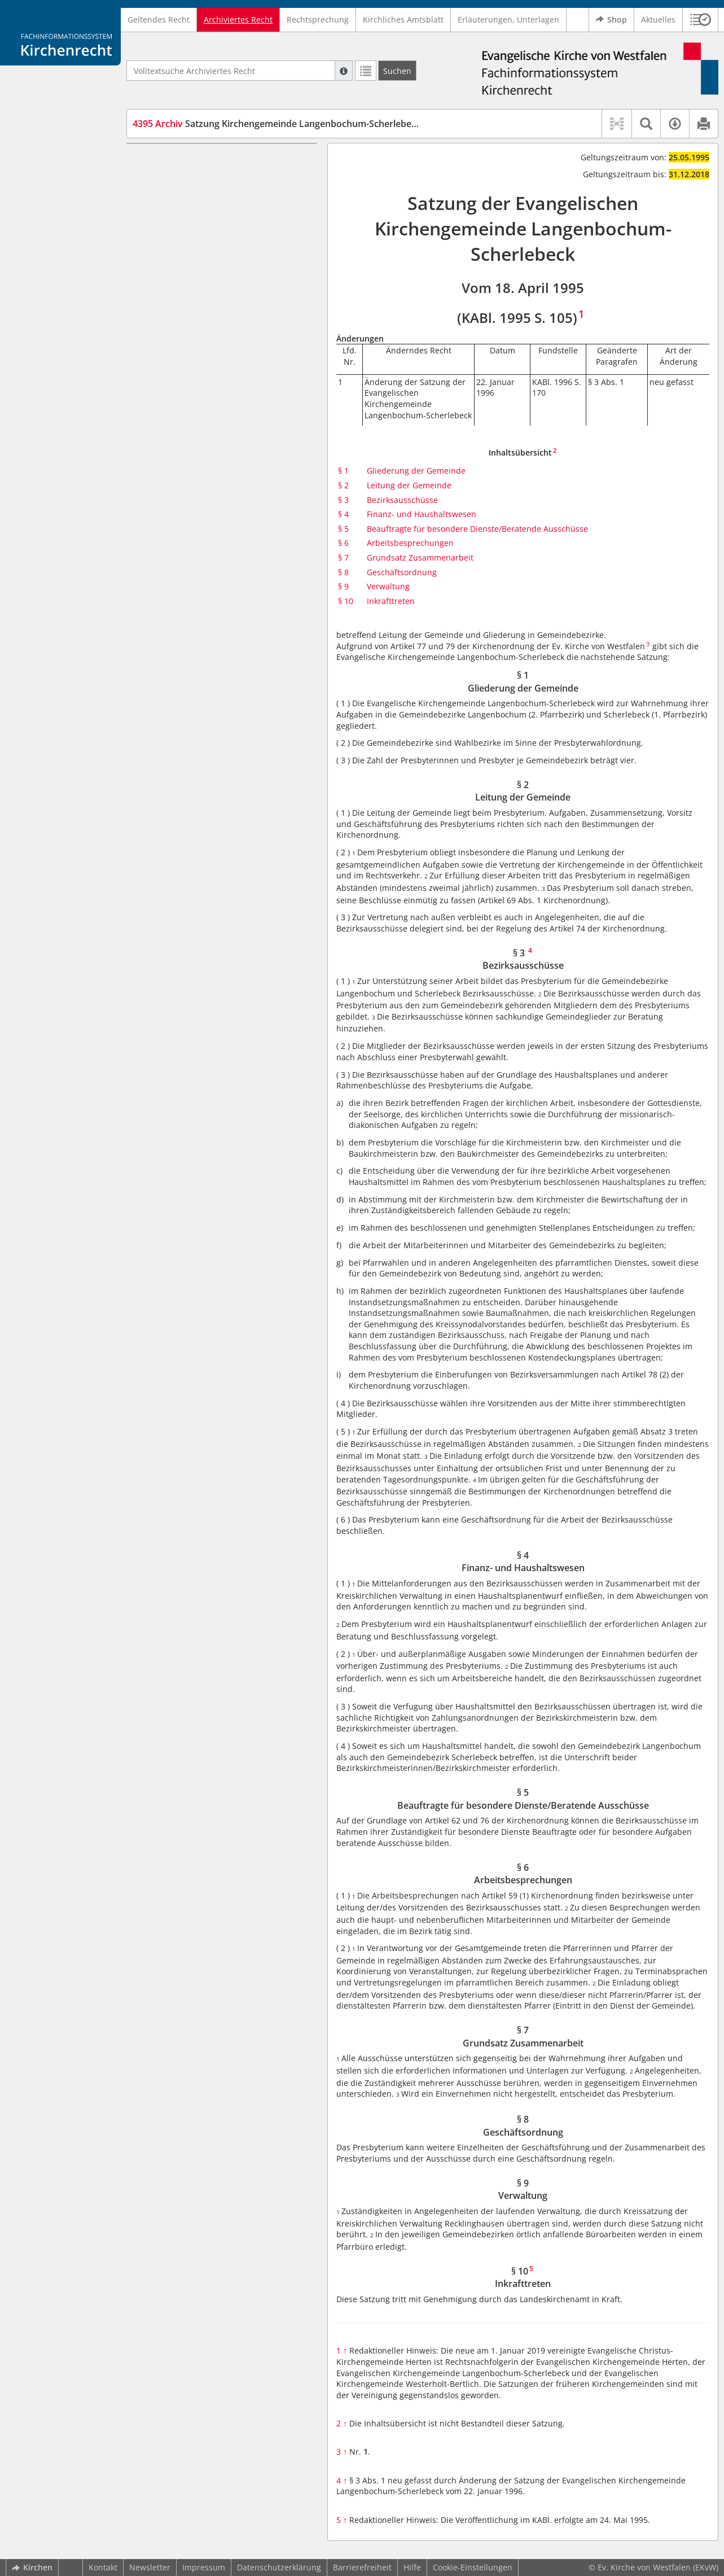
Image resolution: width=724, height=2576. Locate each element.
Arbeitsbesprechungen (410, 542)
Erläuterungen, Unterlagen (508, 19)
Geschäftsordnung (402, 572)
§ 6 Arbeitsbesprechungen (203, 255)
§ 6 (343, 542)
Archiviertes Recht (238, 19)
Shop (611, 19)
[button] (700, 20)
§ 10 (345, 601)
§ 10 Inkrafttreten (186, 321)
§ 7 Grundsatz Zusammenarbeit (213, 271)
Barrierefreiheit (362, 2567)
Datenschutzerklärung (279, 2567)
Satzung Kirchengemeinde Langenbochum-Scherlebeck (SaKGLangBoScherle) (324, 123)
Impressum (203, 2567)
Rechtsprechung (318, 19)
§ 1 (343, 470)
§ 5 (343, 528)
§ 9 (343, 586)
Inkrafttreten (391, 601)
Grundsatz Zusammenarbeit (420, 557)
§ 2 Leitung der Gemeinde (202, 177)
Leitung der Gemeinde (409, 485)
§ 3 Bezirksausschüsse (195, 193)
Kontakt (103, 2567)
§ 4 (343, 514)
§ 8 (343, 572)
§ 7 (343, 557)
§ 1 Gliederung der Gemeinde (209, 160)
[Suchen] (397, 70)
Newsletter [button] (149, 2567)
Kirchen (32, 2567)
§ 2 (343, 485)
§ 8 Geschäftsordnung (194, 288)
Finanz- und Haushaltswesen (421, 514)
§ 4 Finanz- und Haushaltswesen (214, 210)
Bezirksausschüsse (402, 500)
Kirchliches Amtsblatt (403, 19)
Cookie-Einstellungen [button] (472, 2567)
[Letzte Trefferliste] (365, 70)
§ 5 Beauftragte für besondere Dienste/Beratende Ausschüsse (212, 232)
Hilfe (412, 2567)
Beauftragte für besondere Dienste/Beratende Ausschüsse (477, 528)
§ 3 (343, 500)
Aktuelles (658, 19)
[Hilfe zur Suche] (344, 70)
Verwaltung (388, 586)
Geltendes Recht (159, 19)
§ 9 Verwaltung (181, 304)
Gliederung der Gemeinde (416, 470)
